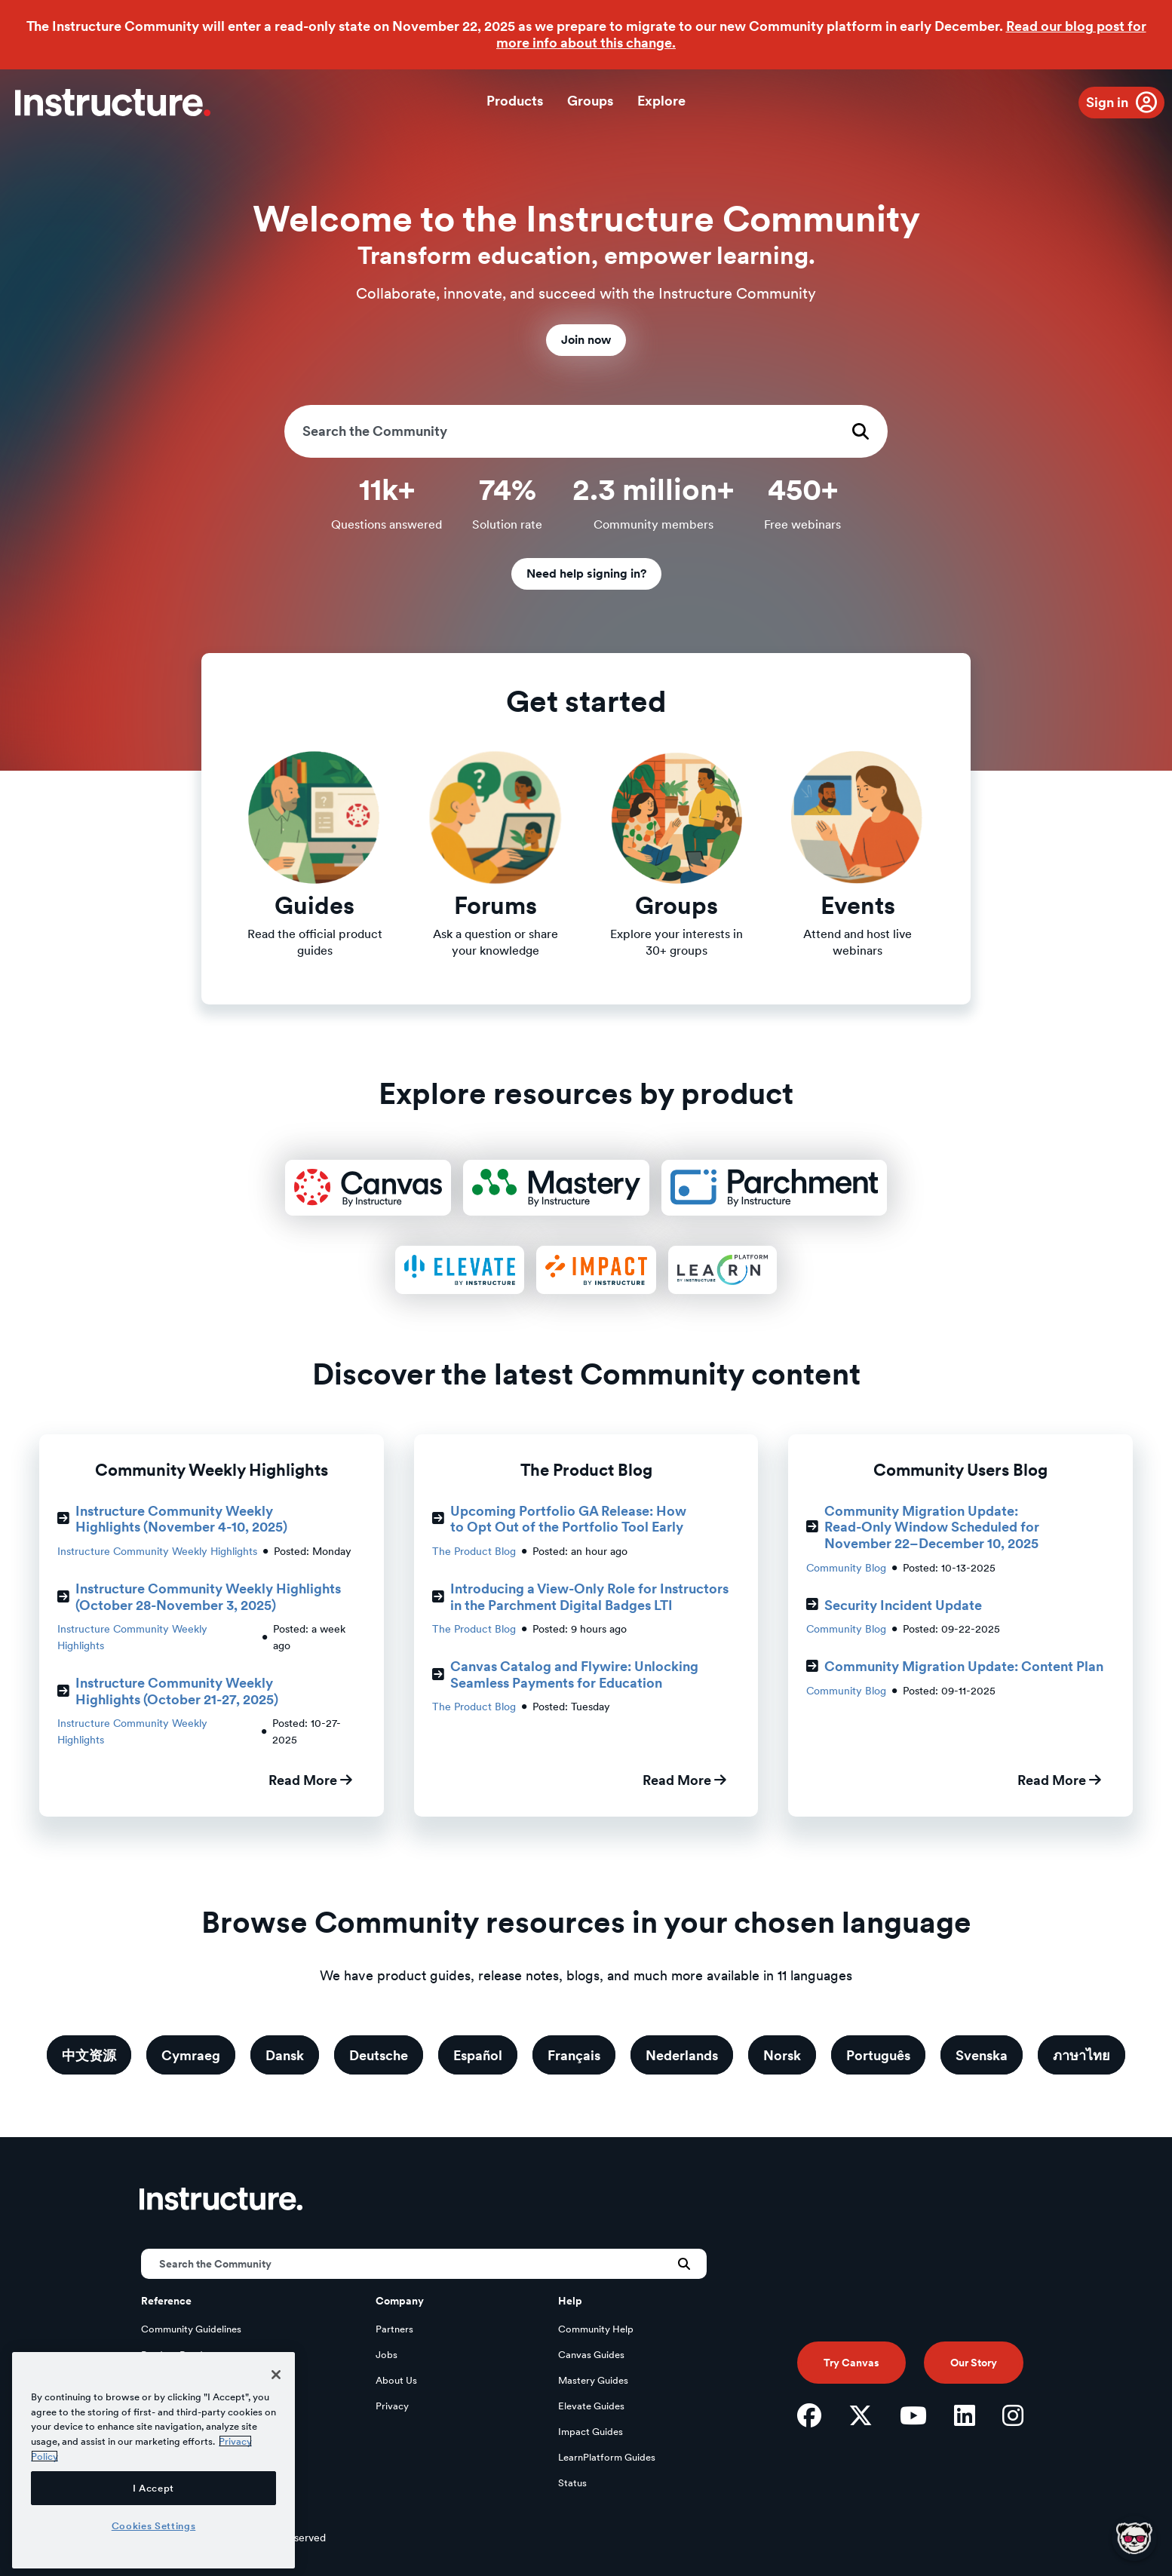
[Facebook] (809, 2415)
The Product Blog (474, 1551)
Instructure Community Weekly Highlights (157, 1551)
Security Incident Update (894, 1605)
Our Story (973, 2363)
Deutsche (378, 2055)
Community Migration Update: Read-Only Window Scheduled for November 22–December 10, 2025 (922, 1527)
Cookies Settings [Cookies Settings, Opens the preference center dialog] (154, 2525)
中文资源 (89, 2055)
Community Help (596, 2329)
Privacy (392, 2406)
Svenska (982, 2055)
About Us (396, 2380)
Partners (394, 2329)
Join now (586, 340)
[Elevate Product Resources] (459, 1270)
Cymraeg (190, 2055)
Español (477, 2055)
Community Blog (846, 1568)
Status (572, 2483)
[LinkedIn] (964, 2415)
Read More (310, 1780)
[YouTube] (913, 2415)
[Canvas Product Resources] (368, 1188)
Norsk (782, 2055)
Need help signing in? (586, 573)
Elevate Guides (591, 2406)
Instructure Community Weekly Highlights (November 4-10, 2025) (172, 1519)
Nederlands (682, 2055)
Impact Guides (590, 2431)
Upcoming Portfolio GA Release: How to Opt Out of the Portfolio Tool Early (559, 1519)
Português (878, 2055)
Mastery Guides (593, 2380)
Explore (661, 101)
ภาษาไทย (1081, 2055)
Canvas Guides (591, 2354)
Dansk (284, 2055)
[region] (153, 2460)
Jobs (386, 2354)
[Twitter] (860, 2415)
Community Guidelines (191, 2329)
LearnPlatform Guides (606, 2457)
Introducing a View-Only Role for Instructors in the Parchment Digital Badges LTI (580, 1597)
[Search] (586, 431)
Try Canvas (851, 2363)
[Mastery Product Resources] (556, 1188)
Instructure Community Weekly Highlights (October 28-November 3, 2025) (199, 1597)
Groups (590, 101)
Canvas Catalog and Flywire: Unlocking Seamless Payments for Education (565, 1674)
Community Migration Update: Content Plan (954, 1666)
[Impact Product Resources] (596, 1270)
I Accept (153, 2488)
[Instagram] (1012, 2415)
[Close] (276, 2374)
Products (514, 101)
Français (574, 2055)
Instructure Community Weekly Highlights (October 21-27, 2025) (167, 1691)
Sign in (1107, 102)
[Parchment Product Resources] (774, 1188)
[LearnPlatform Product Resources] (722, 1270)
